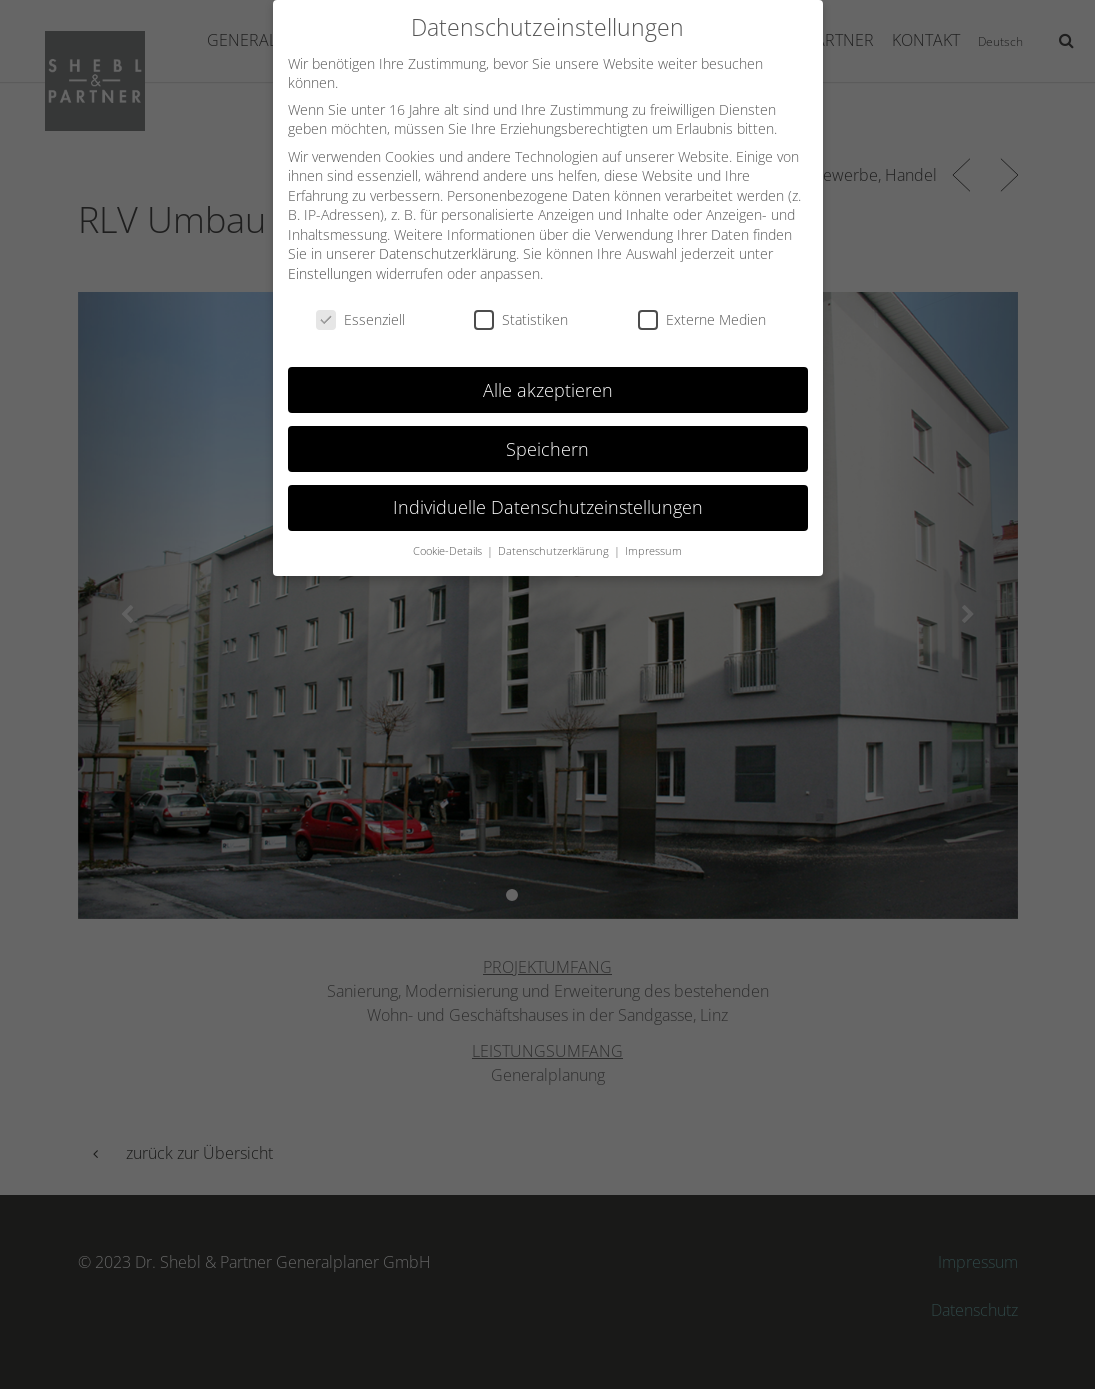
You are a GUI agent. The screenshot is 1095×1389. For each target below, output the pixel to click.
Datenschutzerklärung (447, 239)
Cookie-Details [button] (449, 537)
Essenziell (360, 305)
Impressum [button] (653, 537)
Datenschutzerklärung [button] (555, 537)
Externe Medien (702, 305)
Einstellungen (330, 259)
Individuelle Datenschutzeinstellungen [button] (548, 493)
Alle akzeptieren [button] (548, 375)
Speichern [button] (547, 434)
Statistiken (521, 305)
